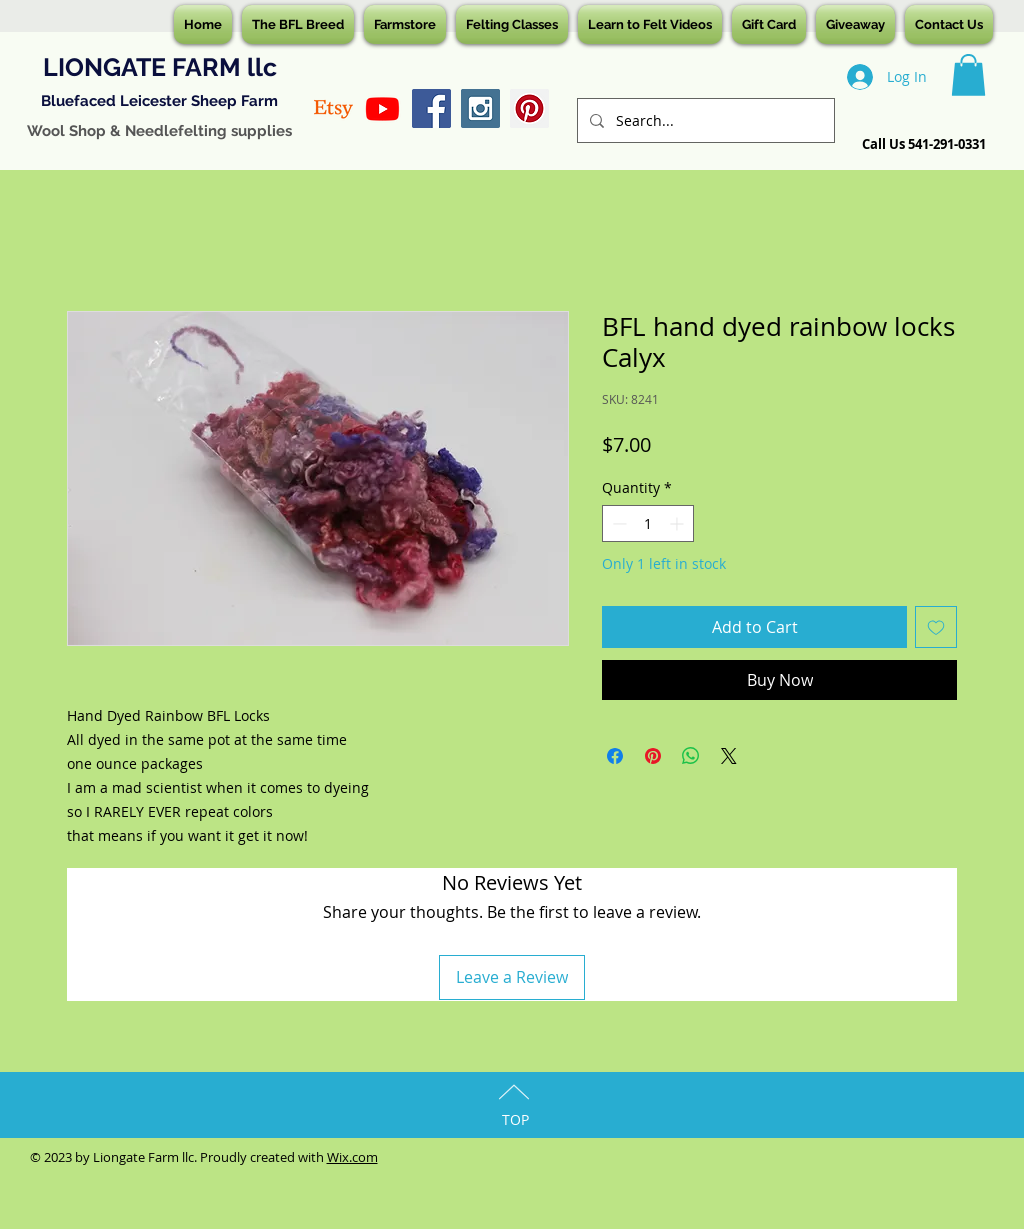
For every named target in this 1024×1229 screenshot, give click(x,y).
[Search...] (704, 120)
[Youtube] (382, 108)
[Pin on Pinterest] (653, 756)
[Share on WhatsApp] (691, 756)
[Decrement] (617, 523)
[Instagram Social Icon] (480, 108)
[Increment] (678, 523)
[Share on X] (729, 756)
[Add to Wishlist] (936, 627)
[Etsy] (333, 108)
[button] (968, 75)
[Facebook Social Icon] (431, 108)
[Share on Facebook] (615, 756)
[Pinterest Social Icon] (529, 108)
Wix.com (352, 1157)
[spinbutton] (648, 523)
